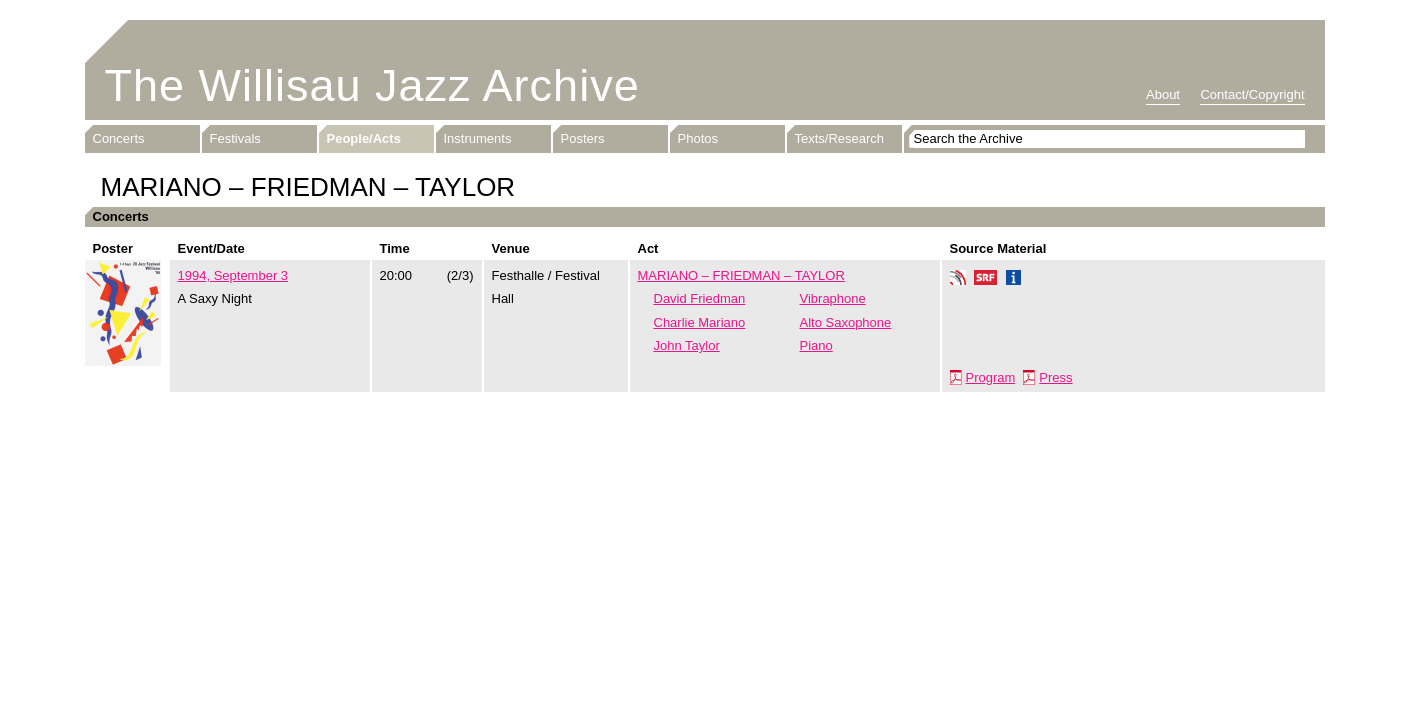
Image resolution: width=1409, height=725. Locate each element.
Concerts (119, 138)
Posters (583, 138)
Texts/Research (840, 138)
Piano (816, 345)
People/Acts (364, 138)
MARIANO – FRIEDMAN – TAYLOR (741, 275)
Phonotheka (958, 280)
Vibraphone (833, 298)
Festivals (235, 138)
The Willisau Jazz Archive (372, 85)
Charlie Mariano (700, 322)
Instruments (478, 138)
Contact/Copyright (1252, 94)
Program (991, 377)
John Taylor (687, 345)
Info (1014, 280)
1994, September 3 (233, 275)
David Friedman (700, 298)
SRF (986, 280)
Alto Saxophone (846, 322)
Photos (698, 138)
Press (1055, 377)
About (1163, 94)
